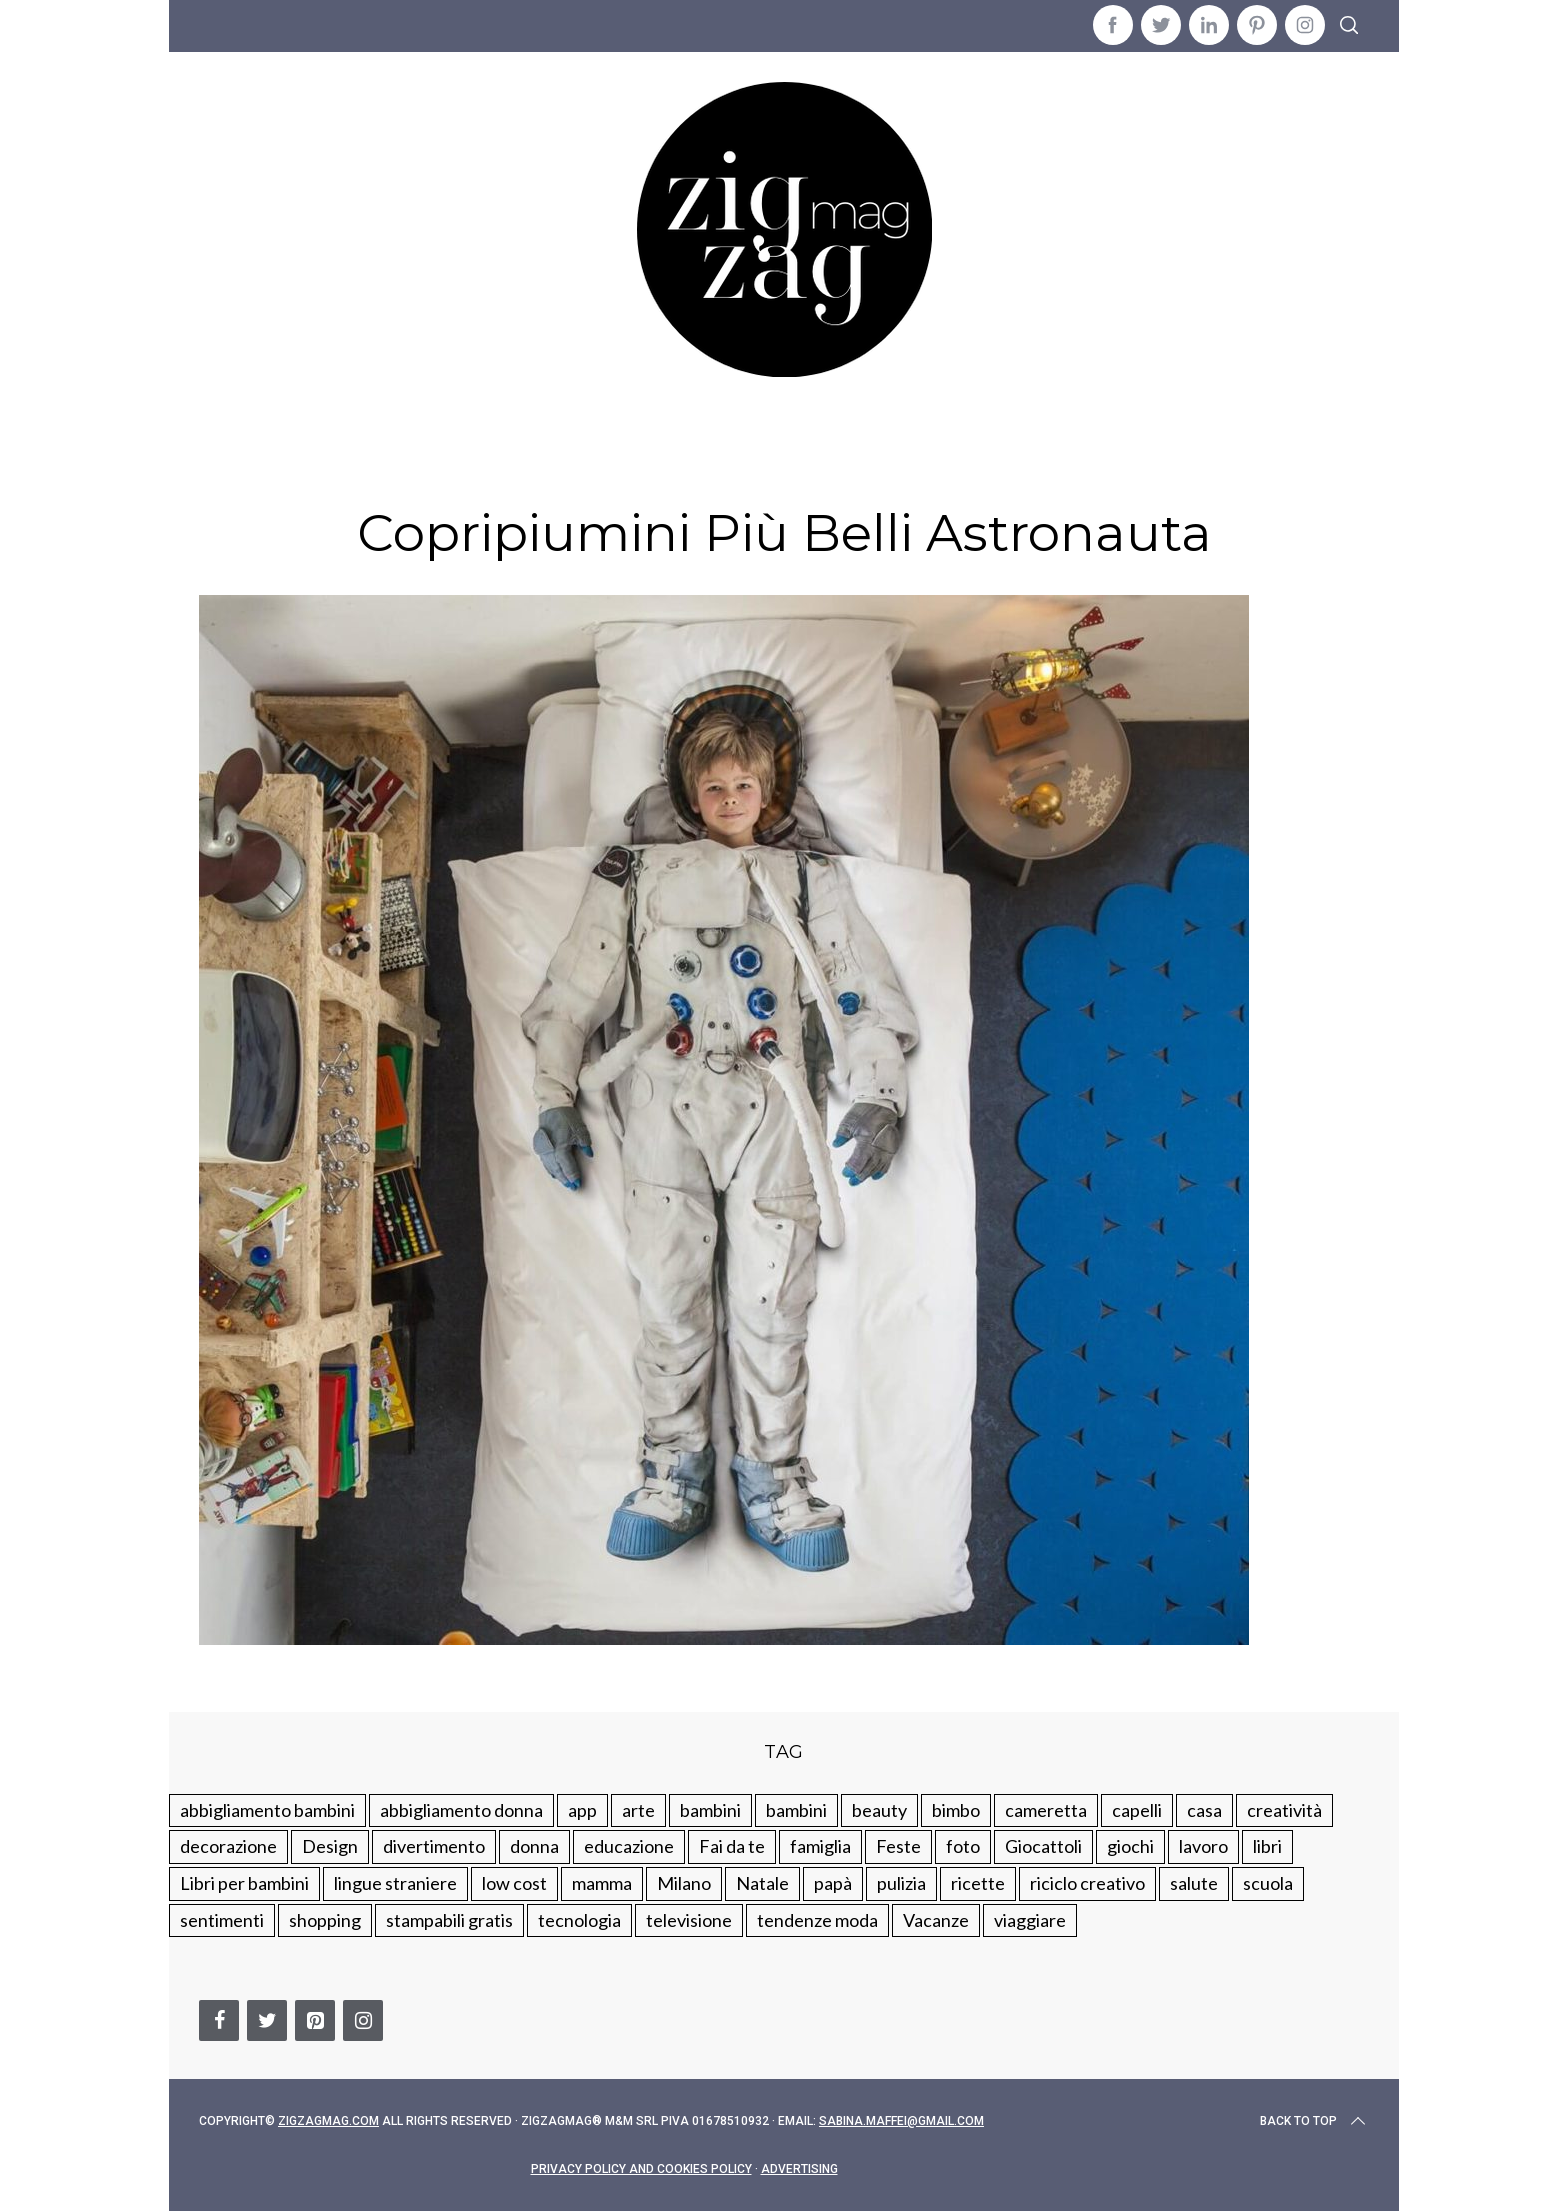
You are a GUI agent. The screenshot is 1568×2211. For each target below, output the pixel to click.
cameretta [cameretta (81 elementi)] (1046, 1810)
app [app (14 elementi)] (582, 1810)
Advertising (799, 2169)
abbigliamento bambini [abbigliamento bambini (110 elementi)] (267, 1810)
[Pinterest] (315, 2020)
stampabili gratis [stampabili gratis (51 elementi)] (449, 1920)
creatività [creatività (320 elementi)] (1284, 1810)
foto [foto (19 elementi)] (963, 1846)
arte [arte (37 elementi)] (638, 1810)
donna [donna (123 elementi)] (534, 1846)
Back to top (1314, 2121)
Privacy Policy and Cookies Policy (641, 2169)
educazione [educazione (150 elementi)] (629, 1846)
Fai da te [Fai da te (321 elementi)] (732, 1846)
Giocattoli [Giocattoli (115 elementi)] (1043, 1846)
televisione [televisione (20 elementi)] (689, 1920)
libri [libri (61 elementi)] (1267, 1846)
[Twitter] (267, 2020)
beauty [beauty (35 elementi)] (879, 1810)
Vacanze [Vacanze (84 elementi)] (936, 1920)
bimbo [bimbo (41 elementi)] (956, 1810)
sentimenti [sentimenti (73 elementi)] (222, 1920)
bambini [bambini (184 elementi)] (796, 1810)
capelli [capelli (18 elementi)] (1137, 1810)
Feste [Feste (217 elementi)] (898, 1846)
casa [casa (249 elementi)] (1204, 1810)
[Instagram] (363, 2020)
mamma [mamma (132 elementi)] (602, 1883)
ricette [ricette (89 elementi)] (978, 1883)
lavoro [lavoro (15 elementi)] (1203, 1846)
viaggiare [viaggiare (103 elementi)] (1030, 1920)
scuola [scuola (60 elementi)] (1268, 1883)
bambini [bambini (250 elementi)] (710, 1810)
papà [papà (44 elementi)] (833, 1883)
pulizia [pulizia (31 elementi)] (901, 1883)
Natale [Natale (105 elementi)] (762, 1883)
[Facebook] (219, 2020)
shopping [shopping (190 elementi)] (325, 1920)
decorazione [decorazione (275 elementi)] (228, 1846)
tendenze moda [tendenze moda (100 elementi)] (817, 1920)
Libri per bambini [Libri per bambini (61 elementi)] (244, 1883)
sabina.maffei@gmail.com (901, 2121)
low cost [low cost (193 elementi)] (514, 1883)
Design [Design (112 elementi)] (330, 1846)
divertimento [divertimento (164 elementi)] (434, 1846)
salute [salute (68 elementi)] (1194, 1883)
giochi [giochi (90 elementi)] (1130, 1846)
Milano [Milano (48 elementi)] (684, 1883)
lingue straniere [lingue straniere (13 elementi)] (395, 1883)
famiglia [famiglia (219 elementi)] (820, 1846)
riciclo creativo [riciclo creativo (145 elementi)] (1087, 1883)
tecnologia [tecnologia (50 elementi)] (579, 1920)
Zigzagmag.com (328, 2121)
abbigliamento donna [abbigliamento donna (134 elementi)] (461, 1810)
